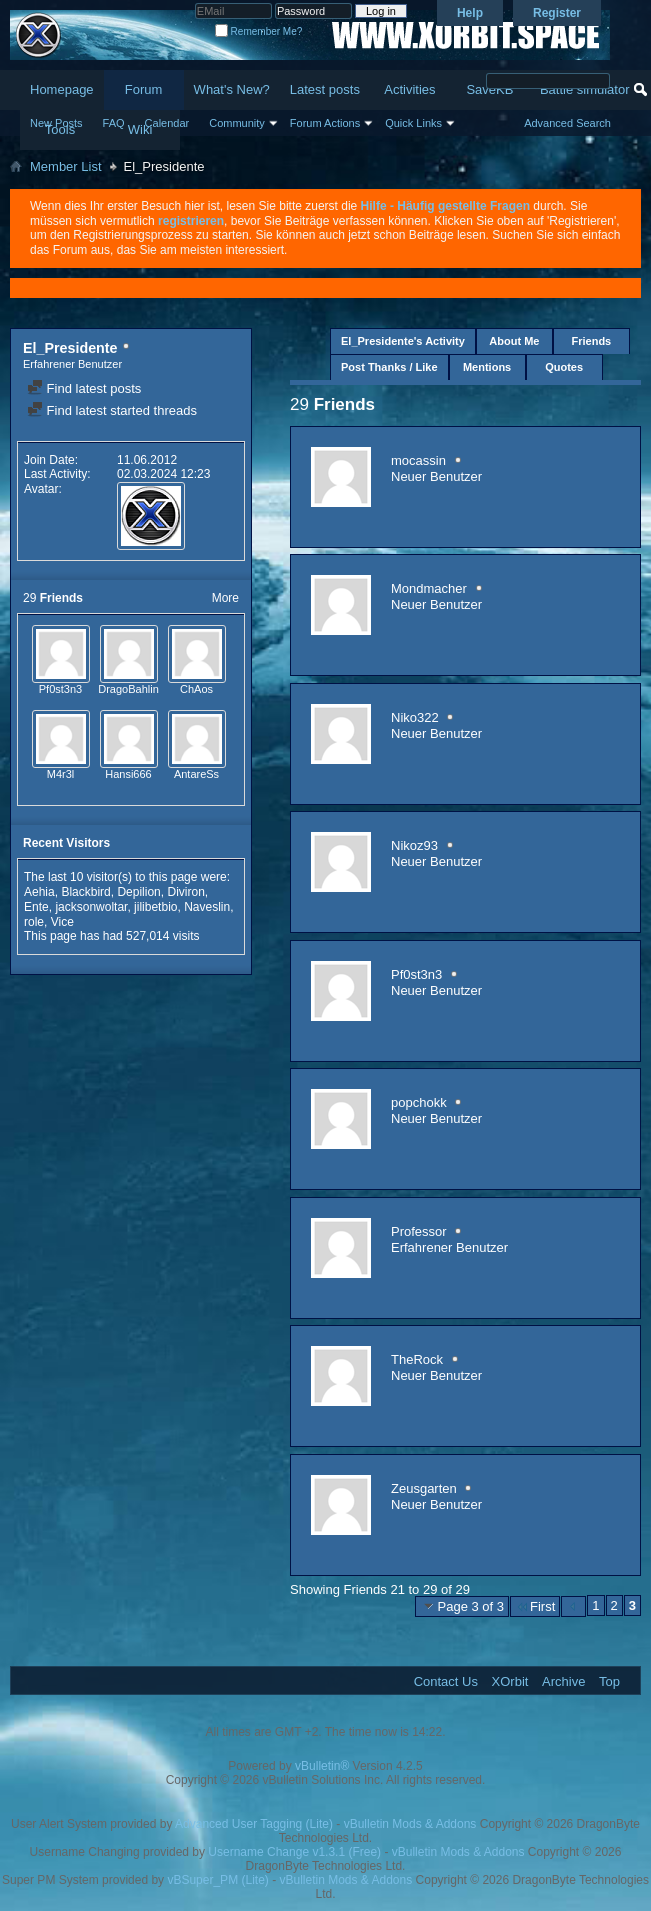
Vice (62, 922)
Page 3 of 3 (462, 1606)
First (535, 1606)
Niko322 (415, 717)
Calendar (167, 123)
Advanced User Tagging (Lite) (254, 1824)
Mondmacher (429, 588)
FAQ (114, 123)
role (34, 922)
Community (237, 123)
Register (557, 13)
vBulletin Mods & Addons (410, 1824)
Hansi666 (128, 774)
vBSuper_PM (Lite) (217, 1880)
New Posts (56, 123)
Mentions (487, 367)
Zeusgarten (424, 1488)
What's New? (232, 89)
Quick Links (413, 123)
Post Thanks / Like (389, 367)
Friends (592, 341)
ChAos (196, 689)
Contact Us (446, 1681)
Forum (144, 89)
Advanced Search (567, 123)
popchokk (419, 1102)
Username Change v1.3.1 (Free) (294, 1852)
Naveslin (207, 907)
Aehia (39, 892)
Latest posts (325, 89)
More (225, 598)
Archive (563, 1681)
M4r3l (61, 774)
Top (609, 1681)
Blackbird (85, 892)
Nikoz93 (414, 845)
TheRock (417, 1359)
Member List (66, 166)
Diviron (185, 892)
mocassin (418, 460)
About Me (514, 341)
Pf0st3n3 (60, 689)
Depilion (138, 892)
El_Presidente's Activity (403, 341)
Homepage (62, 89)
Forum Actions (325, 123)
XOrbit (510, 1681)
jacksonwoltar (91, 907)
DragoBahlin (128, 689)
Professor (419, 1231)
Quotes (564, 367)
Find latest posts (84, 388)
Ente (36, 907)
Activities (409, 89)
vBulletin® (322, 1766)
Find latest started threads (112, 410)
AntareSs (196, 774)
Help (470, 13)
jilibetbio (155, 907)
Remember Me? (258, 31)
